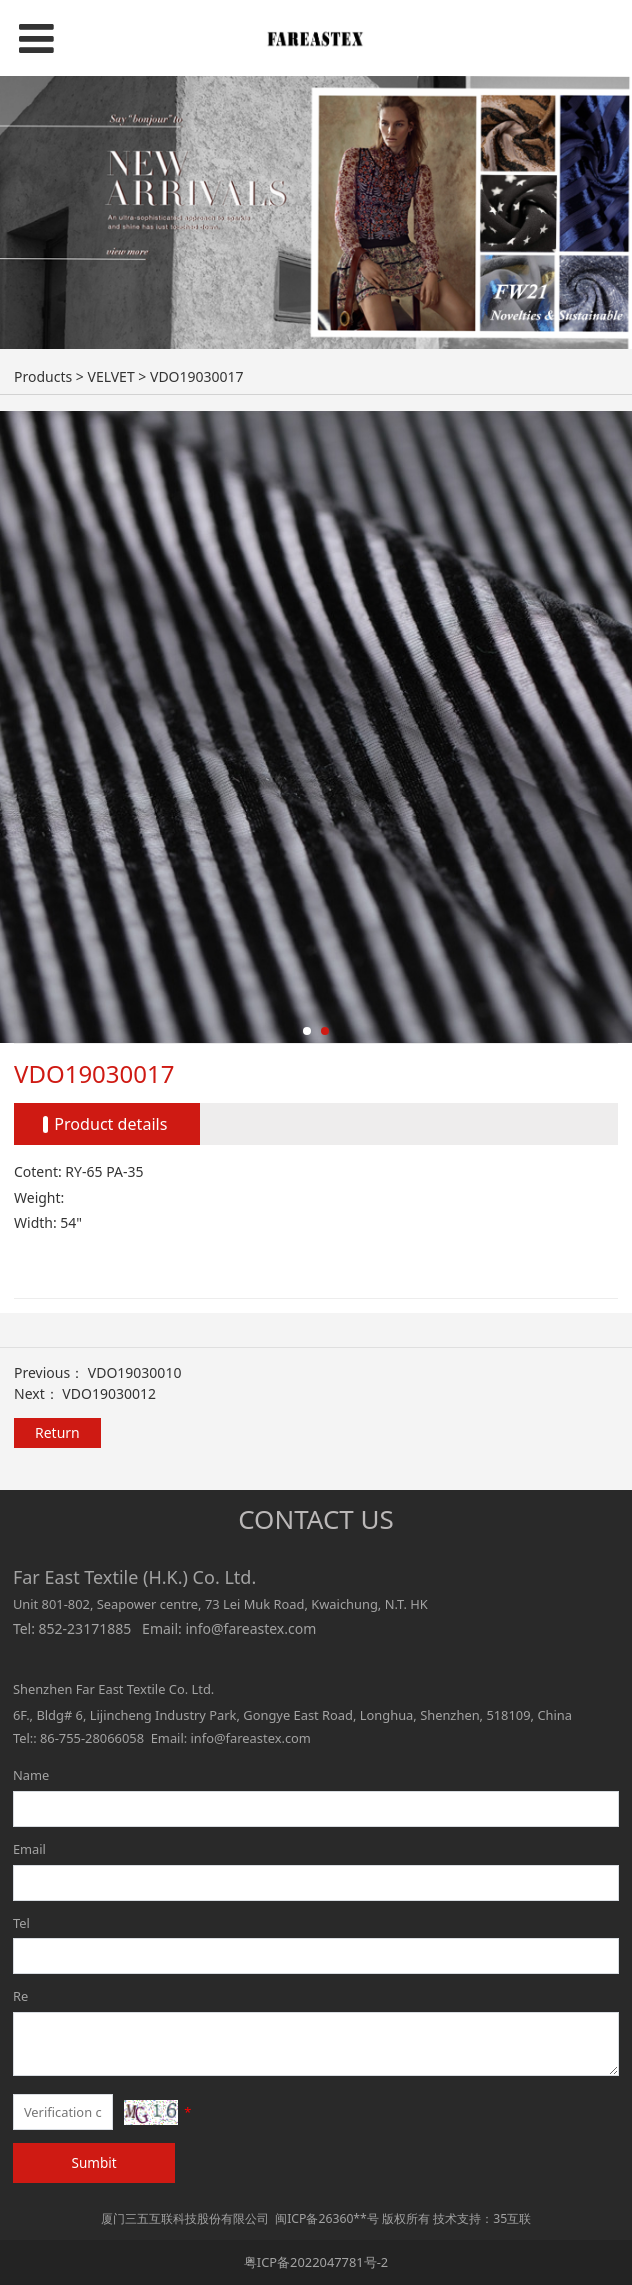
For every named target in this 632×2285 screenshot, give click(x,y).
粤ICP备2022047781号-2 (316, 2262)
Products (43, 376)
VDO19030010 (135, 1372)
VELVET (110, 376)
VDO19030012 (109, 1393)
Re (20, 1996)
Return (57, 1432)
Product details (110, 1124)
